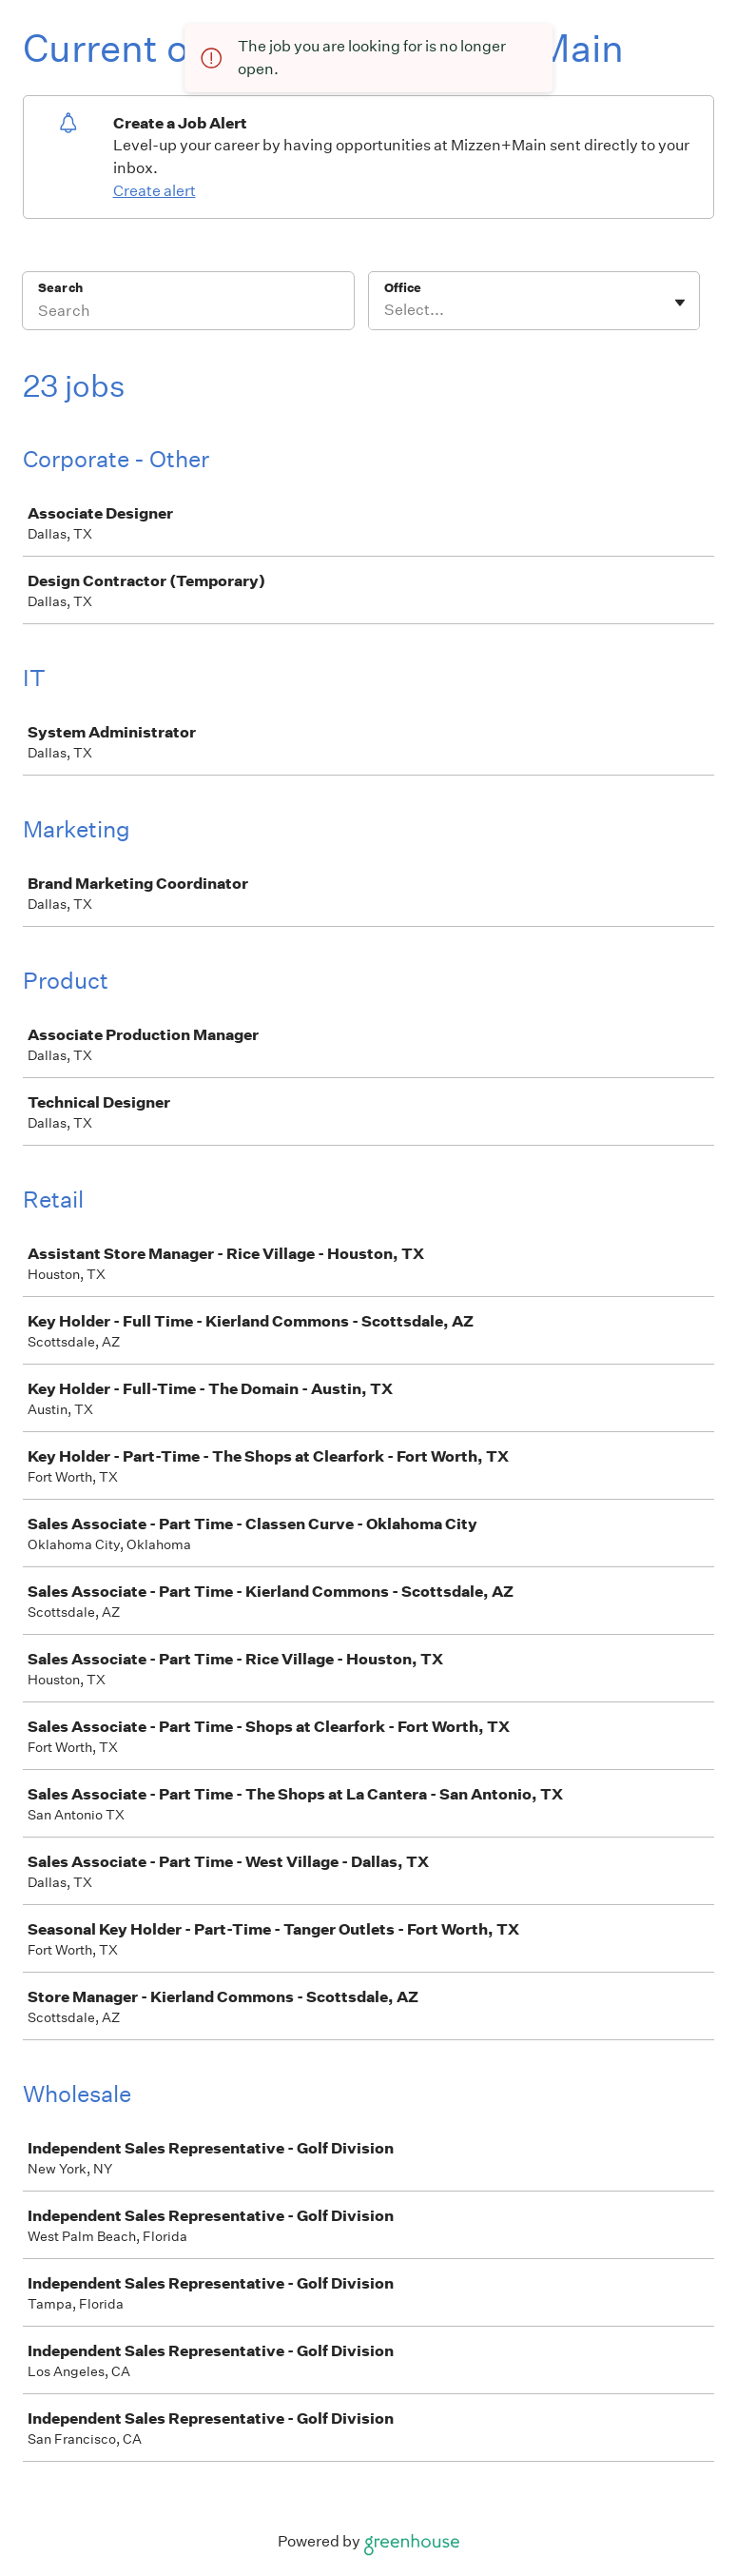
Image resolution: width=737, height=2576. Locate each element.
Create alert (154, 191)
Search (60, 288)
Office (402, 288)
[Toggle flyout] (680, 302)
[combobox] (385, 310)
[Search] (188, 313)
